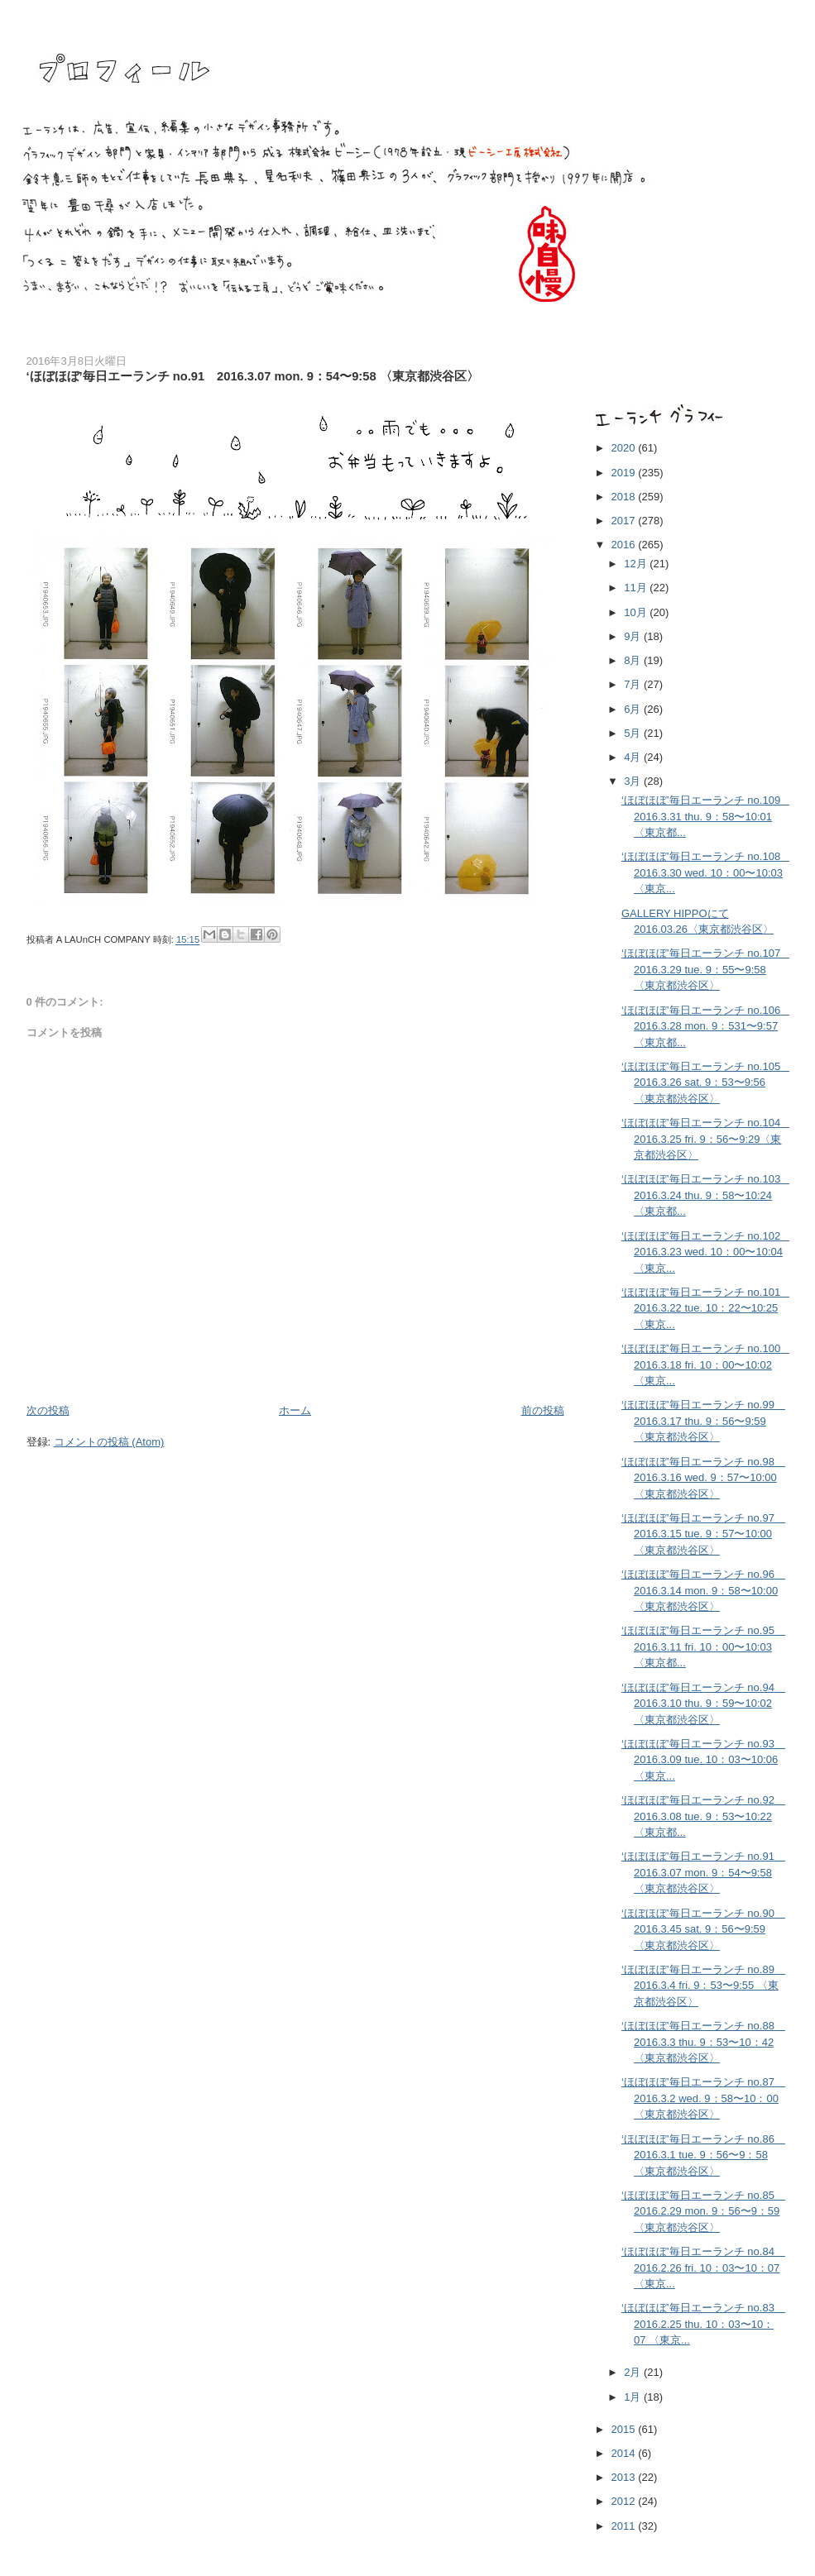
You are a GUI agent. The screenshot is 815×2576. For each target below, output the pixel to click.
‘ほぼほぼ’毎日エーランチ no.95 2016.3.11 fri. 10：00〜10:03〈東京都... (703, 1646)
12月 (637, 563)
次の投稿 (48, 1410)
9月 (634, 636)
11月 (637, 587)
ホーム (295, 1410)
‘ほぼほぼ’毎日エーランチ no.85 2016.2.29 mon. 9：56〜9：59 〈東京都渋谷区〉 (703, 2211)
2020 (625, 448)
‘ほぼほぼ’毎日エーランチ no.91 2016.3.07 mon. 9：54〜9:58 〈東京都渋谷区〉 (703, 1872)
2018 (625, 496)
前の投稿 (542, 1410)
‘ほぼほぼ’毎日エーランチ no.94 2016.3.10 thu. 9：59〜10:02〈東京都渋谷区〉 (703, 1703)
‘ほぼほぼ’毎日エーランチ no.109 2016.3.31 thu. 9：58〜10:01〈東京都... (706, 816)
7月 (634, 684)
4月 (634, 757)
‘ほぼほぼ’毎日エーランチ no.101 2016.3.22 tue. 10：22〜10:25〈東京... (706, 1308)
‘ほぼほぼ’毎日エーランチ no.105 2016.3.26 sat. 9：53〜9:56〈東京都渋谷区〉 (706, 1082)
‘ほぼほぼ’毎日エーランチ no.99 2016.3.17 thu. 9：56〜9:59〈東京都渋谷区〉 (703, 1420)
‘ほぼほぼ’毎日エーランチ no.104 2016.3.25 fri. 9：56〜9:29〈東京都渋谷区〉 (706, 1138)
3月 (634, 781)
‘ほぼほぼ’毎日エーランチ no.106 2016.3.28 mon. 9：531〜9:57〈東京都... (706, 1026)
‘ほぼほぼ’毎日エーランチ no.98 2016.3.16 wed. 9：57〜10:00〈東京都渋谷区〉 (703, 1477)
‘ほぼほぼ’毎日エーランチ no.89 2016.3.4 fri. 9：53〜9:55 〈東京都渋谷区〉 (703, 1985)
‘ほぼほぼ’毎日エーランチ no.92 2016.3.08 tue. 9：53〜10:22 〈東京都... (703, 1816)
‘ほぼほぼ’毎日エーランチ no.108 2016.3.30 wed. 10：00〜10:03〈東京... (706, 872)
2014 (625, 2453)
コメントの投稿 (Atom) (109, 1442)
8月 (634, 660)
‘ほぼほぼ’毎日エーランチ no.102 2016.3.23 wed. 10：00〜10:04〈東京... (706, 1252)
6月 (634, 709)
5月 (634, 733)
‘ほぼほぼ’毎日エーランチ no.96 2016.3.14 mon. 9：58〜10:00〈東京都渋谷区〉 (703, 1590)
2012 (625, 2501)
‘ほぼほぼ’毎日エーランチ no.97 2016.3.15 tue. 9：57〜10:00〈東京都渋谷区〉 (703, 1534)
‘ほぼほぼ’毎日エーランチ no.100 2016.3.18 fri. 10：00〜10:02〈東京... (706, 1364)
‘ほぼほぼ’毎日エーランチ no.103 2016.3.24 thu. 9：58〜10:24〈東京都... (706, 1195)
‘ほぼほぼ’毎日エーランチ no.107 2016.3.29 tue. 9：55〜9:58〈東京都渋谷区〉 (706, 969)
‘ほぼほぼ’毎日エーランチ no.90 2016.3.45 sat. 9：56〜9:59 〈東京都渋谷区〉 (703, 1929)
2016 (625, 544)
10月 (637, 612)
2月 (634, 2372)
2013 (625, 2477)
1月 (634, 2397)
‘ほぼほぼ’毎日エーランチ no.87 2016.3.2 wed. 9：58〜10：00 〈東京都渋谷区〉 (703, 2098)
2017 (625, 520)
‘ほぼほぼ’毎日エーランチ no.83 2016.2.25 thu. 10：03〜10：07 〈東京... (703, 2323)
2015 (625, 2429)
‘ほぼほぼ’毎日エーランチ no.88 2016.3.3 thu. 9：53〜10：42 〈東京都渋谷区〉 (703, 2041)
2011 (625, 2526)
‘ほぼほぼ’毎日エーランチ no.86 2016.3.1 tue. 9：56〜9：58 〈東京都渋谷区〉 (703, 2155)
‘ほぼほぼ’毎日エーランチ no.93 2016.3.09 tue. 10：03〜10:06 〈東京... (703, 1759)
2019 (625, 472)
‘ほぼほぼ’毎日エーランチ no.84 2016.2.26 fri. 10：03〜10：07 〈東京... (703, 2267)
